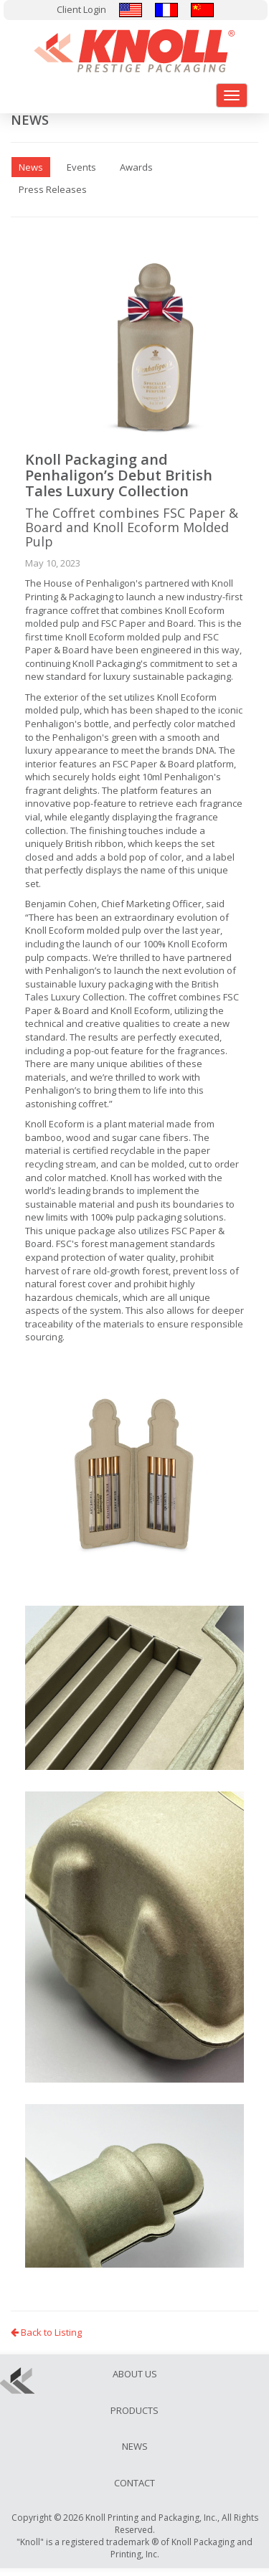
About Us (135, 2373)
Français (166, 10)
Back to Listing (46, 2332)
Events (81, 167)
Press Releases (53, 189)
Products (134, 2410)
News (135, 2446)
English (130, 10)
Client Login (81, 9)
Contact (134, 2482)
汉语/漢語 (202, 10)
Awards (136, 167)
